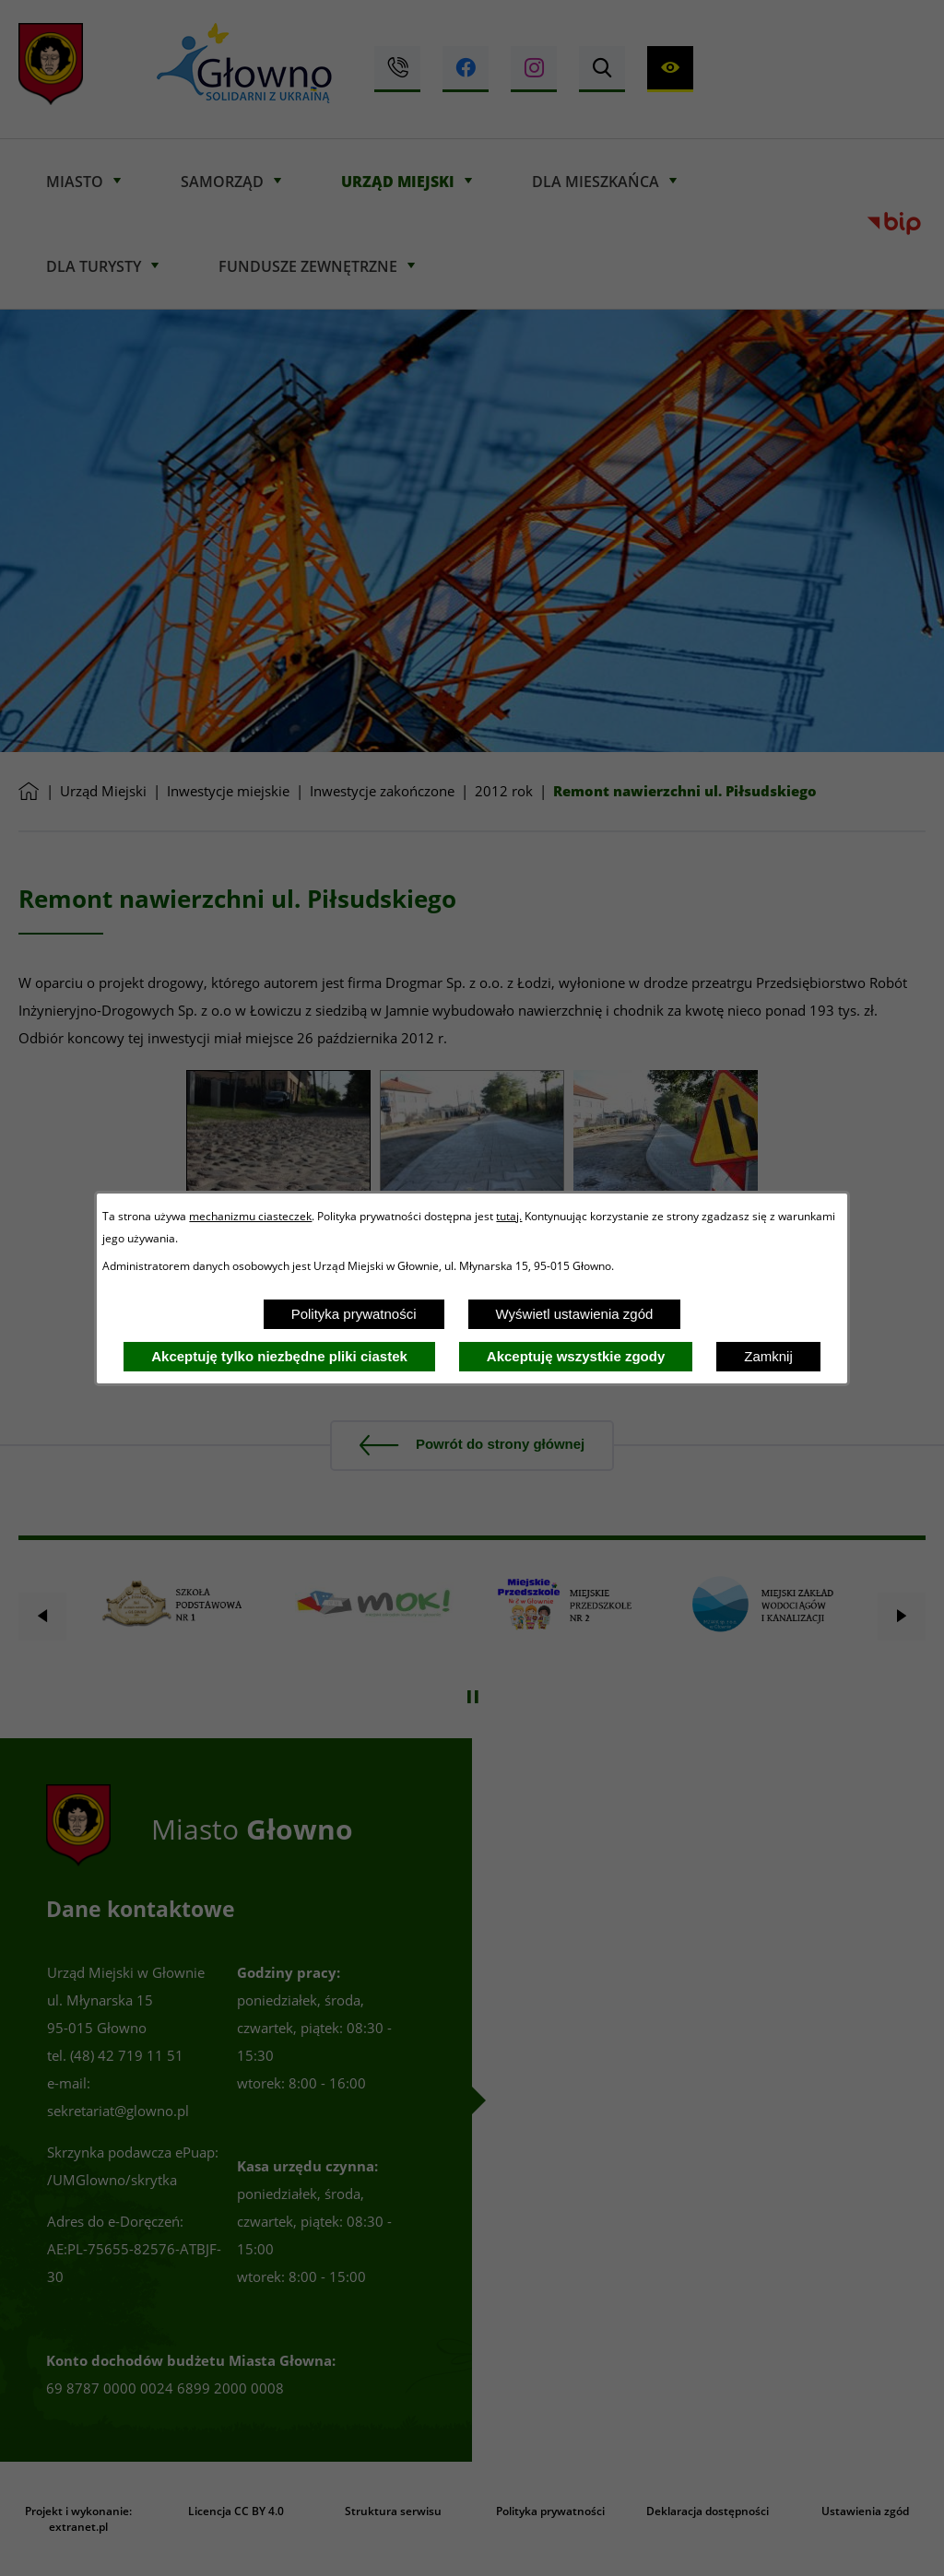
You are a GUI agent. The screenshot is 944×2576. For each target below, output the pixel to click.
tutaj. (509, 1215)
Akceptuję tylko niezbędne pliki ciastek (279, 1356)
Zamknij (768, 1356)
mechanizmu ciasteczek (250, 1215)
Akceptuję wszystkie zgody (576, 1356)
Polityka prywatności (354, 1314)
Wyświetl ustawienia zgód (575, 1314)
